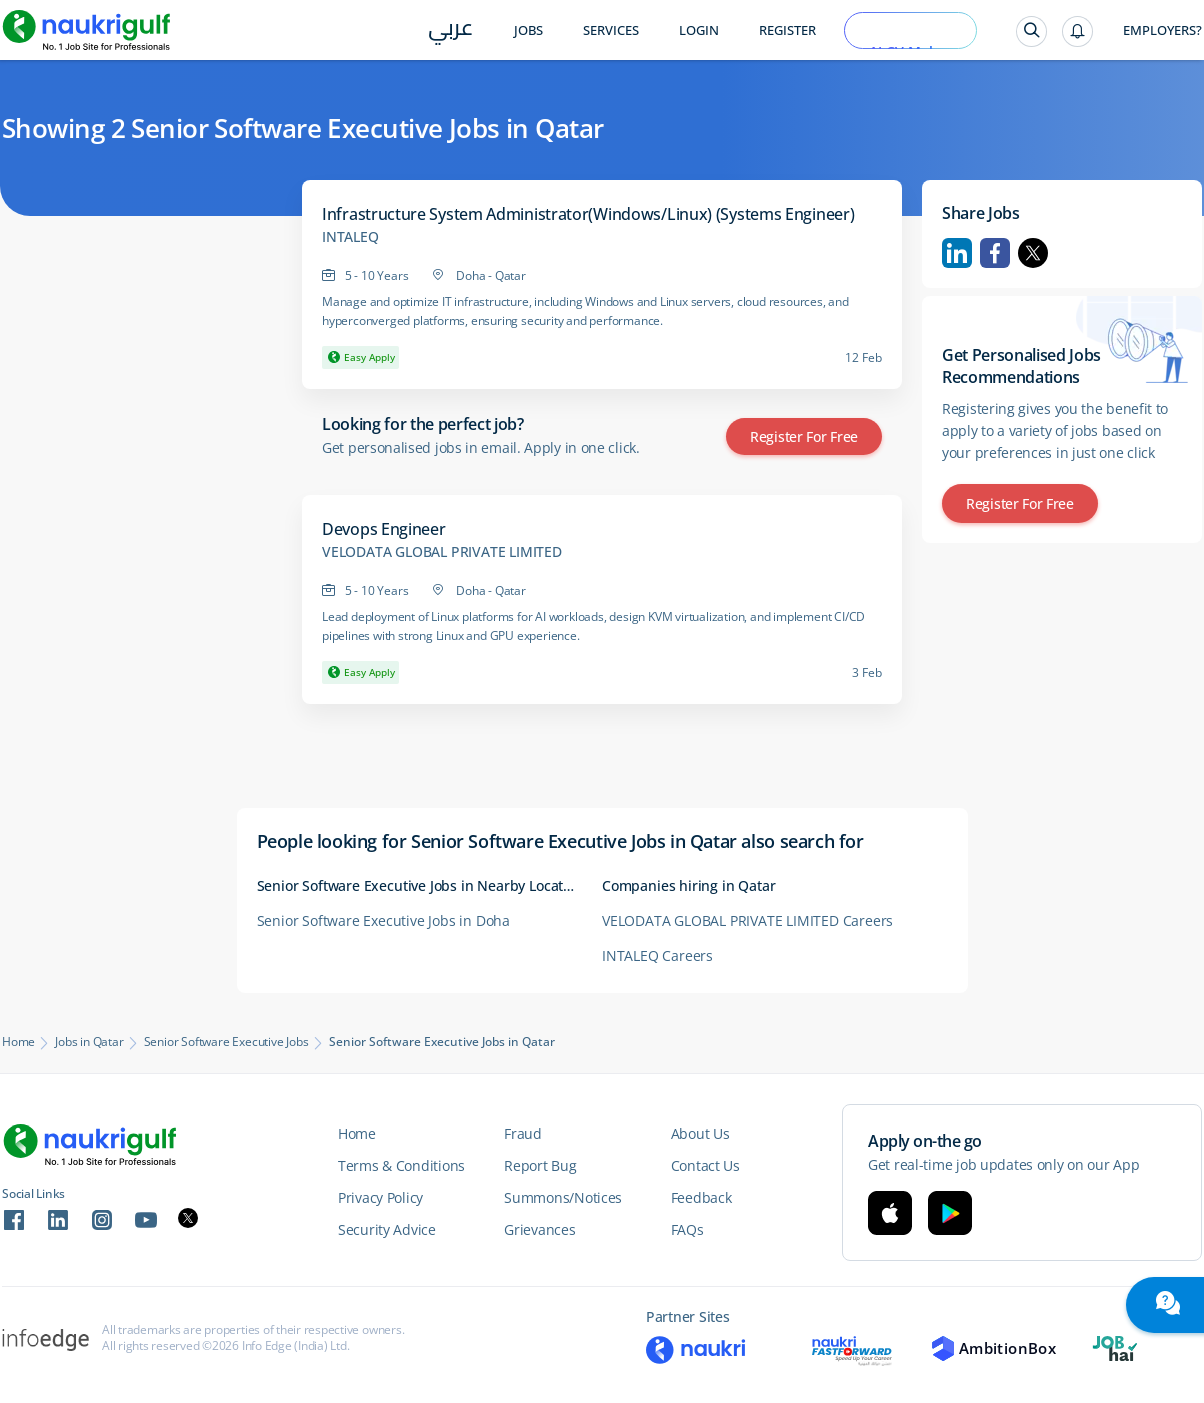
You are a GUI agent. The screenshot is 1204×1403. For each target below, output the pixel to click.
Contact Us (705, 1165)
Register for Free (804, 436)
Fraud (523, 1133)
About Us (700, 1133)
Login (699, 30)
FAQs (687, 1229)
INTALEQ (350, 237)
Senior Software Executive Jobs (226, 1042)
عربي (450, 31)
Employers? (1162, 30)
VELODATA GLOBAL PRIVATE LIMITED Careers (747, 920)
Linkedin (957, 253)
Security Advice (387, 1229)
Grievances (539, 1229)
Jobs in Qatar (89, 1042)
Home (18, 1042)
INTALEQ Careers (657, 955)
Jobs (528, 30)
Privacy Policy (380, 1197)
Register (787, 30)
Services (611, 30)
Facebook (995, 253)
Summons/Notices (563, 1197)
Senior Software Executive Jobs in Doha (383, 920)
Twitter (1033, 253)
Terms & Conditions (401, 1165)
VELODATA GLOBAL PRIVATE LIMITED (442, 552)
